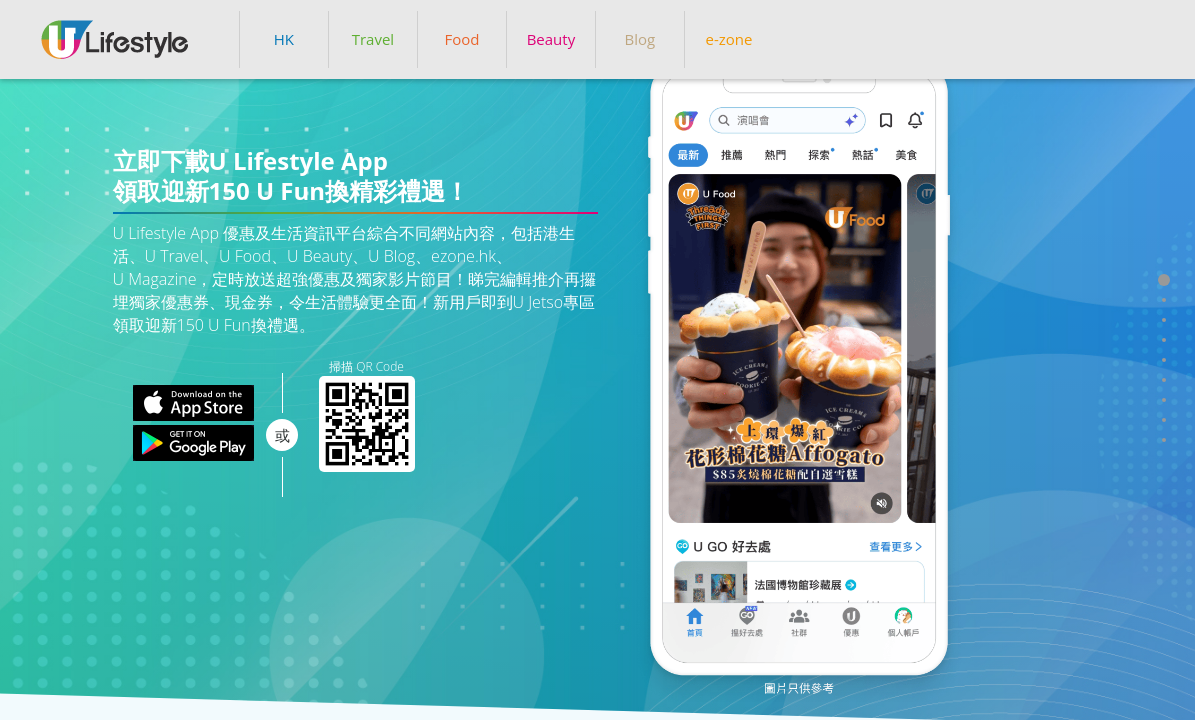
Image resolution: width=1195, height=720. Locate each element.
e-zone (728, 39)
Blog (640, 39)
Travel (373, 39)
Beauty (551, 39)
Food (461, 39)
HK (284, 39)
